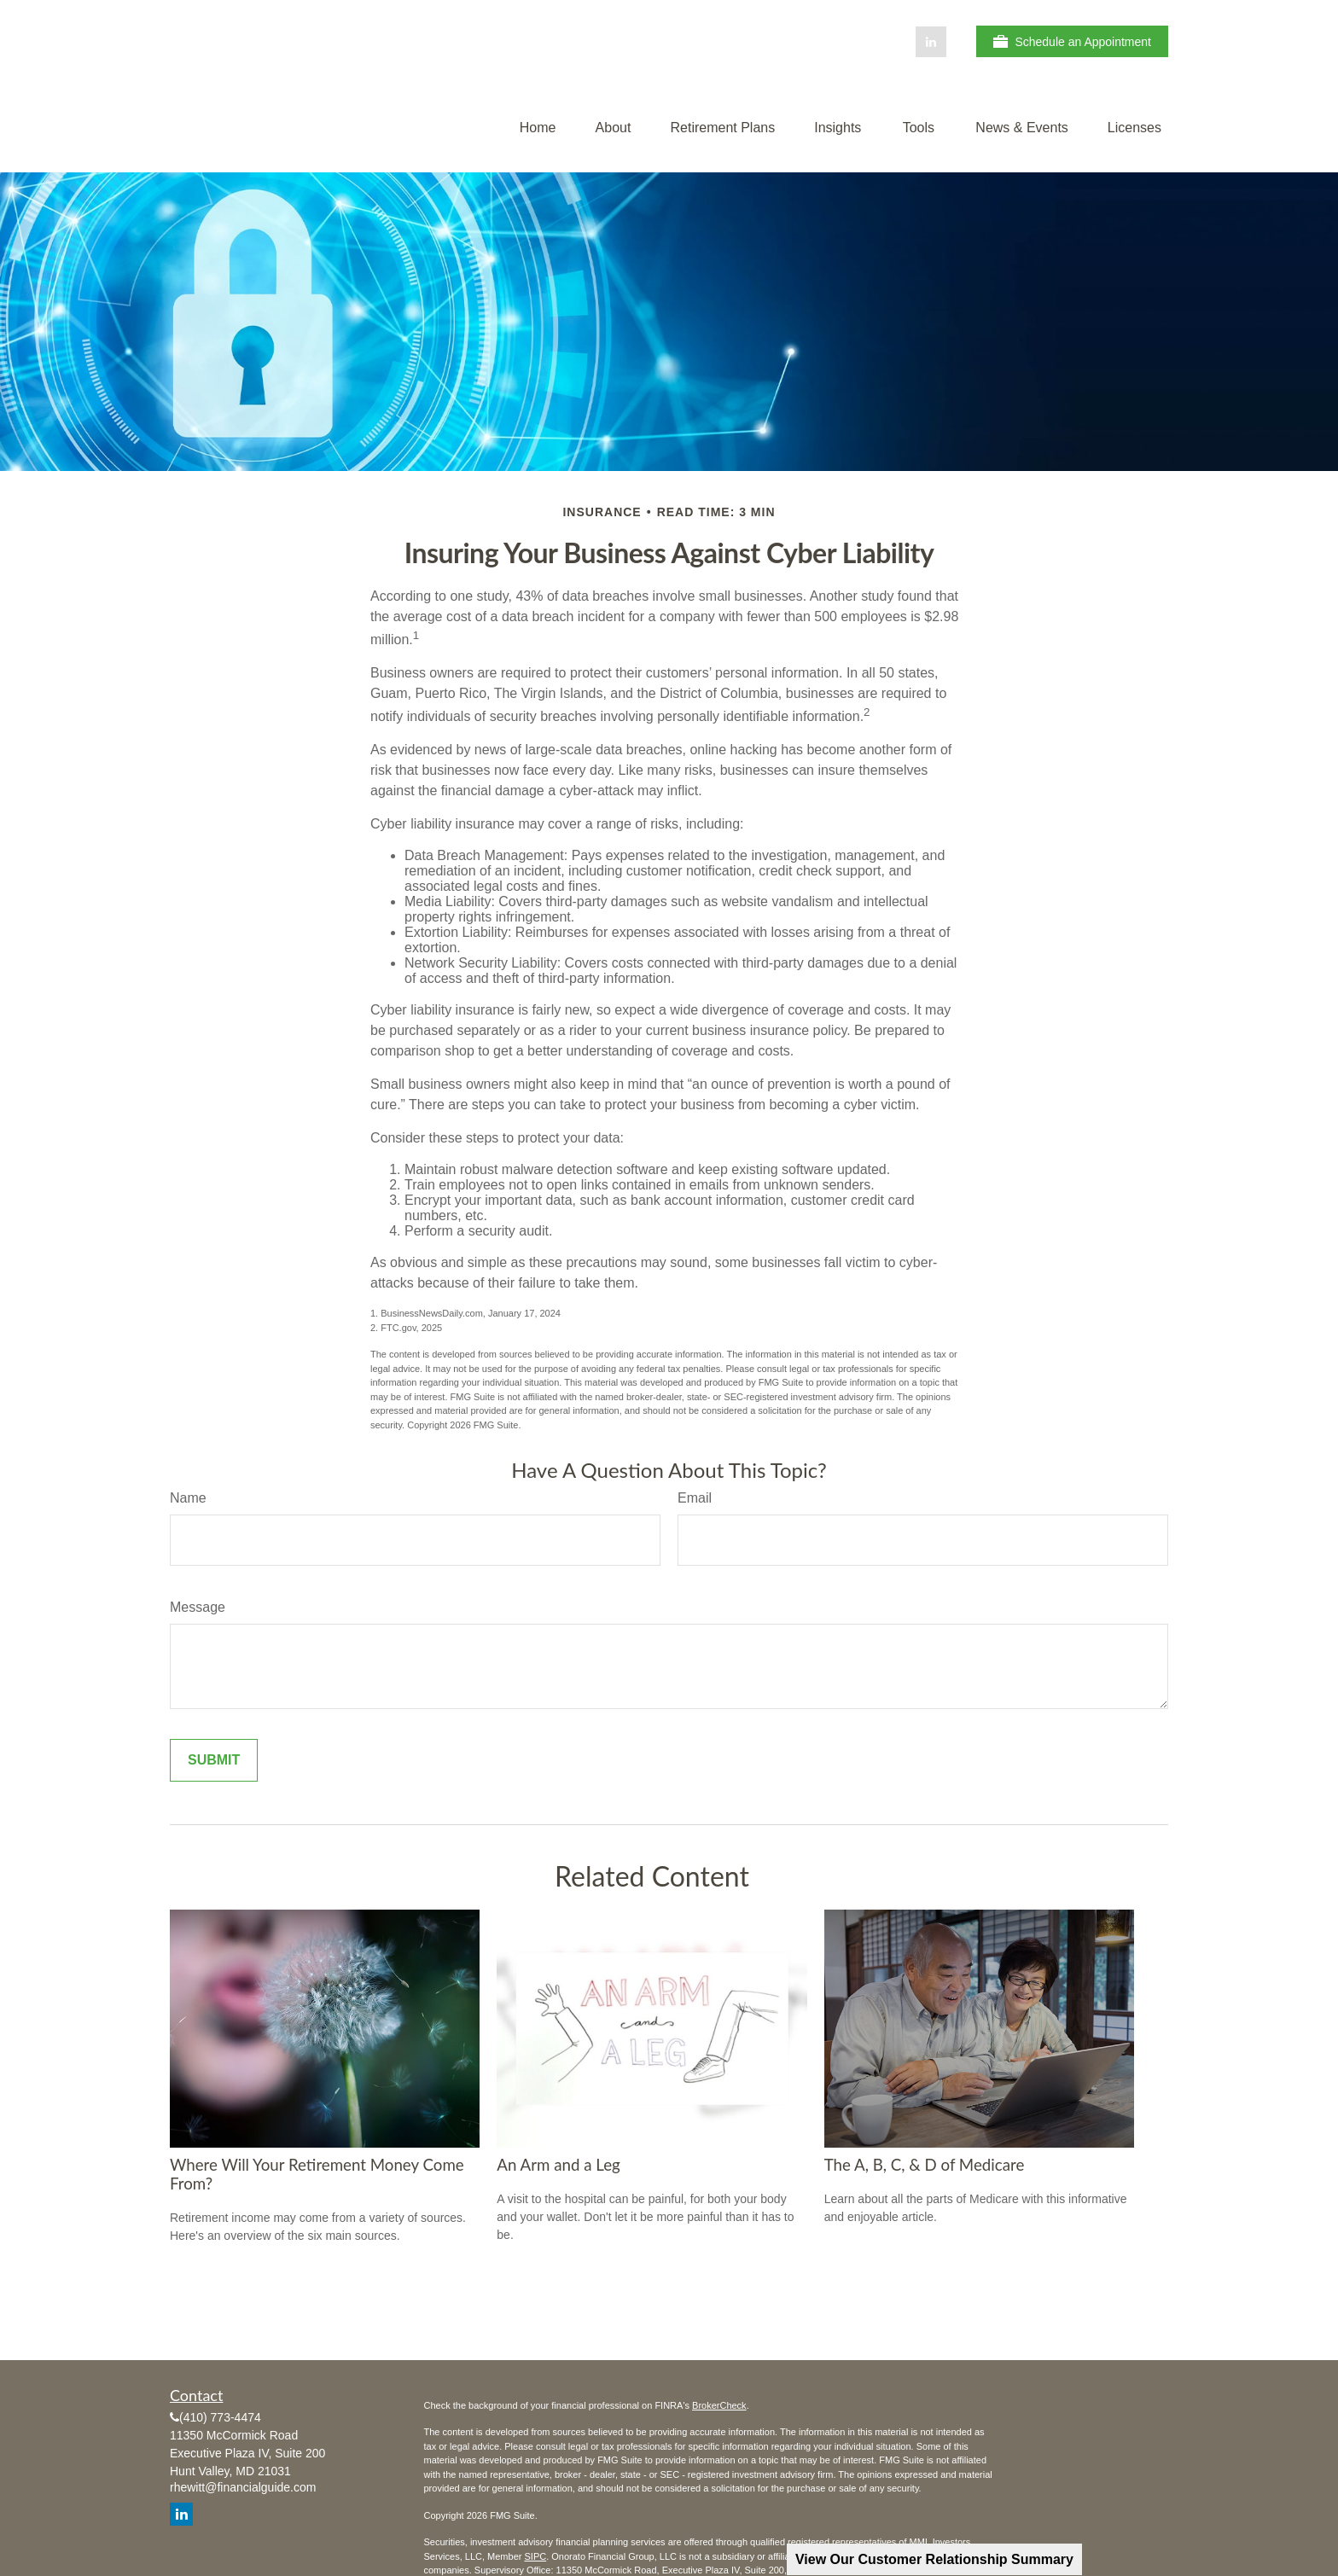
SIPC (535, 2556)
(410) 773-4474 (220, 2417)
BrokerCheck (719, 2405)
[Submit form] (214, 1760)
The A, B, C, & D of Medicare (924, 2164)
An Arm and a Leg (558, 2164)
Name (188, 1498)
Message (197, 1607)
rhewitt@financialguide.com (243, 2487)
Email (695, 1498)
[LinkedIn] (931, 41)
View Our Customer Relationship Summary (934, 2559)
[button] (538, 127)
